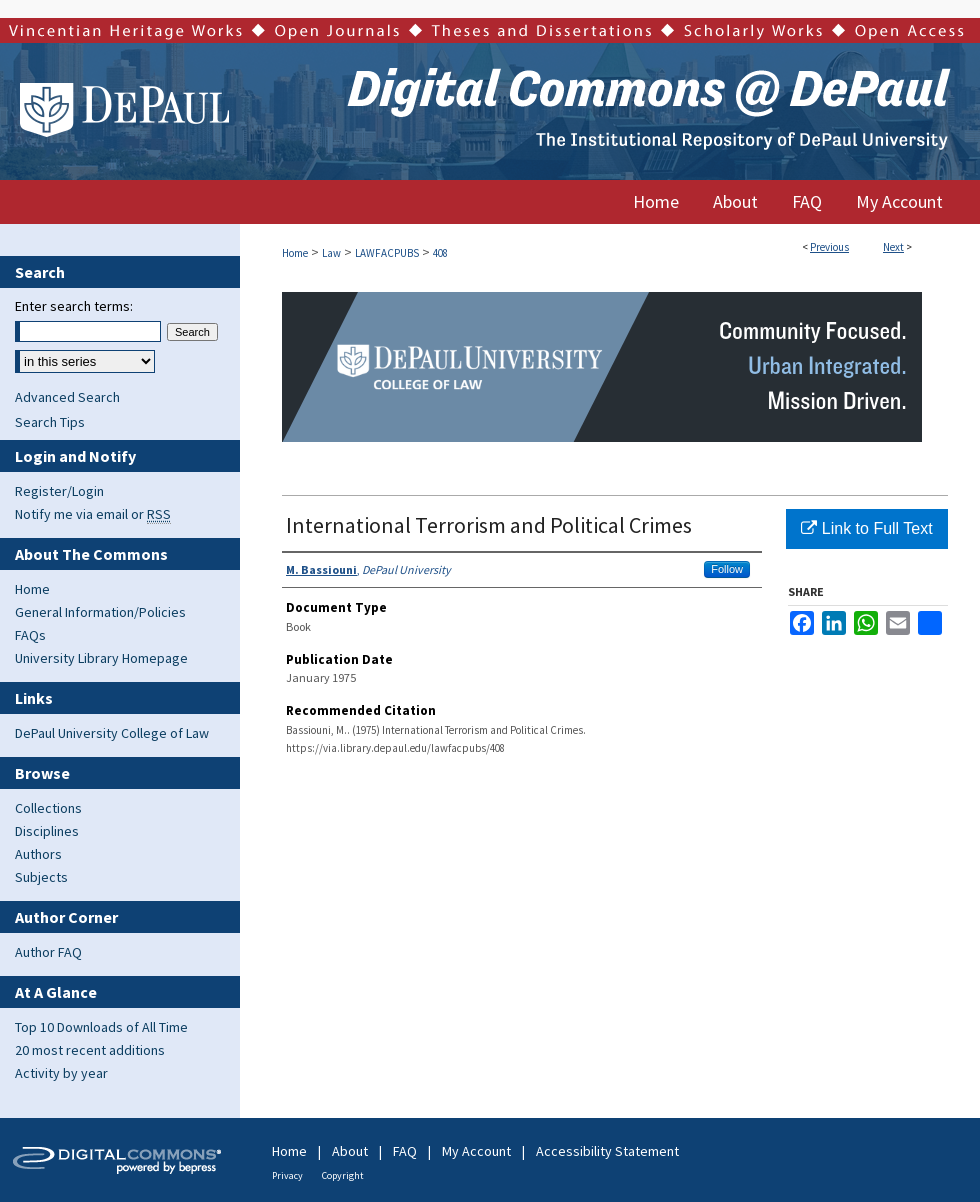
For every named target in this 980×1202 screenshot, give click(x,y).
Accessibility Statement (607, 1151)
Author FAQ (48, 952)
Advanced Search (67, 397)
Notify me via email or (93, 514)
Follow (727, 569)
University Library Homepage (101, 658)
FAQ (405, 1151)
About (350, 1151)
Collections (48, 808)
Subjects (41, 877)
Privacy (287, 1175)
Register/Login (59, 491)
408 (440, 253)
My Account (476, 1151)
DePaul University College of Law (112, 733)
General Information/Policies (100, 612)
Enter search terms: (74, 306)
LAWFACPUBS (387, 253)
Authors (38, 854)
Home (295, 253)
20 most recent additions (90, 1050)
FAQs (30, 635)
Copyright (343, 1175)
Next (893, 247)
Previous (829, 247)
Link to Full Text (866, 528)
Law (331, 253)
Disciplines (47, 831)
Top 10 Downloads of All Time (101, 1027)
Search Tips (50, 422)
